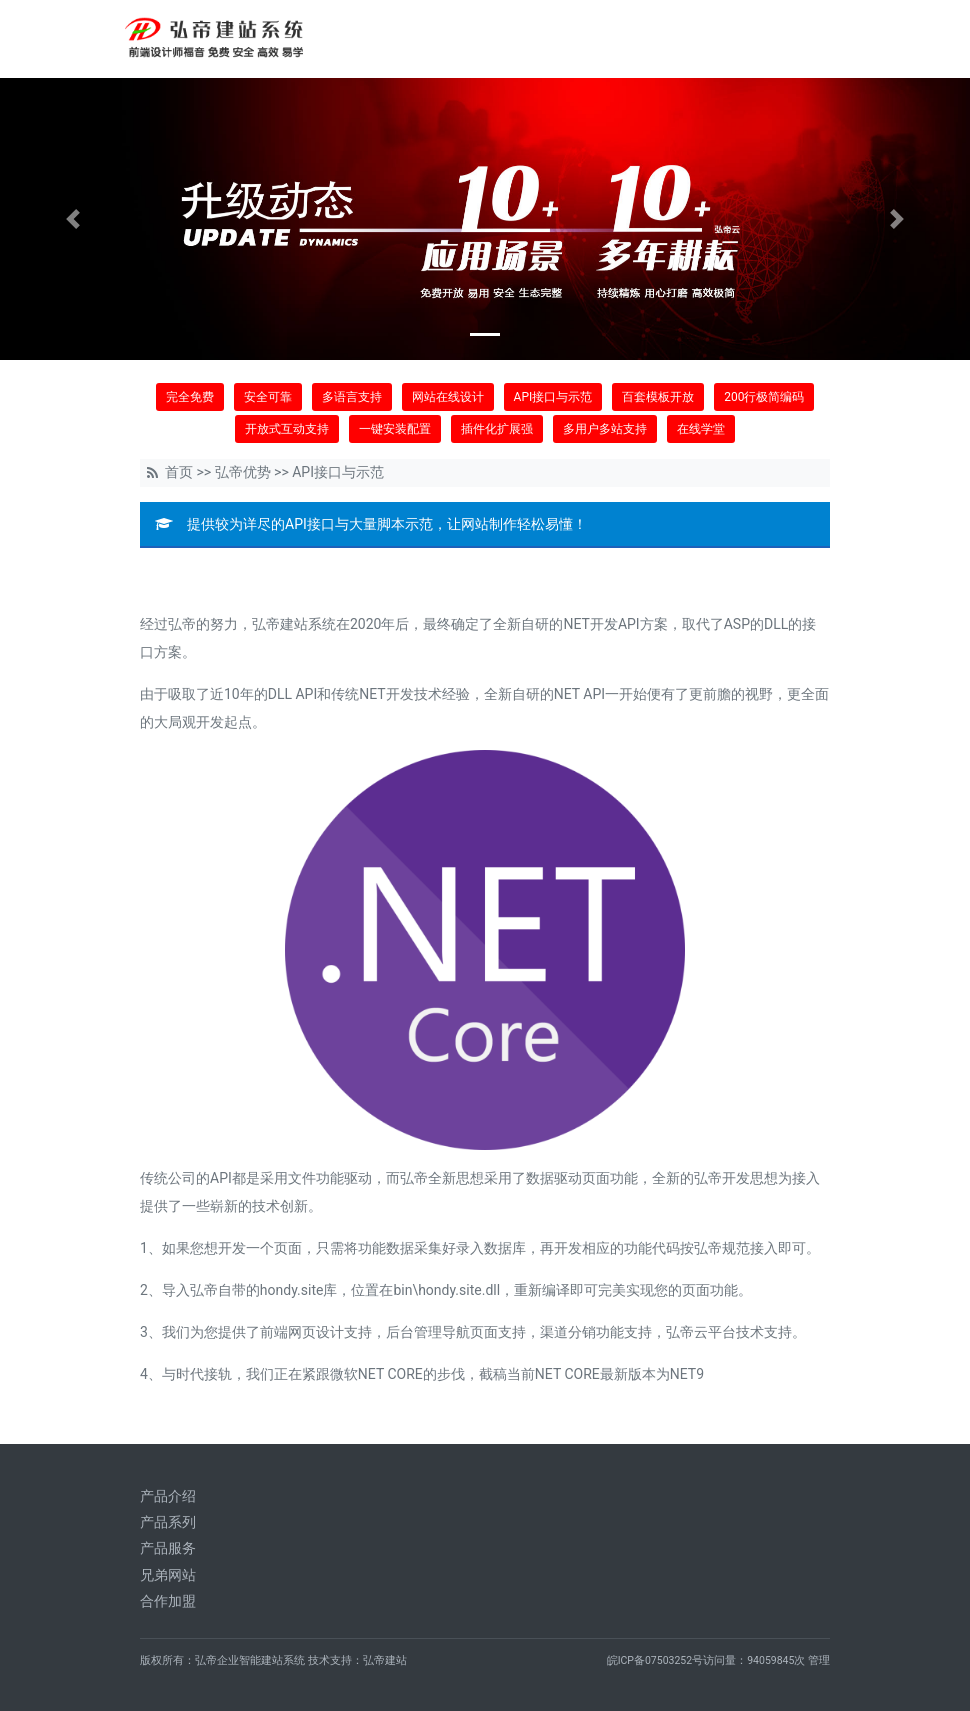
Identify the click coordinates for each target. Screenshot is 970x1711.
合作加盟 (168, 1601)
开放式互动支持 (287, 429)
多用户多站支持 (605, 429)
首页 (179, 472)
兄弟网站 (168, 1575)
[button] (73, 219)
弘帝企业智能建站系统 (250, 1660)
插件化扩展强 (497, 429)
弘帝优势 (243, 472)
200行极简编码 (764, 397)
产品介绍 (168, 1496)
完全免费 (190, 397)
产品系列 (168, 1522)
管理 (819, 1660)
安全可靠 (268, 397)
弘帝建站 (385, 1660)
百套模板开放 (658, 397)
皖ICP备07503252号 (655, 1660)
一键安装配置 (395, 429)
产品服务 (168, 1548)
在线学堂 (701, 429)
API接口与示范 (553, 397)
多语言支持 (352, 397)
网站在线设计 (448, 397)
